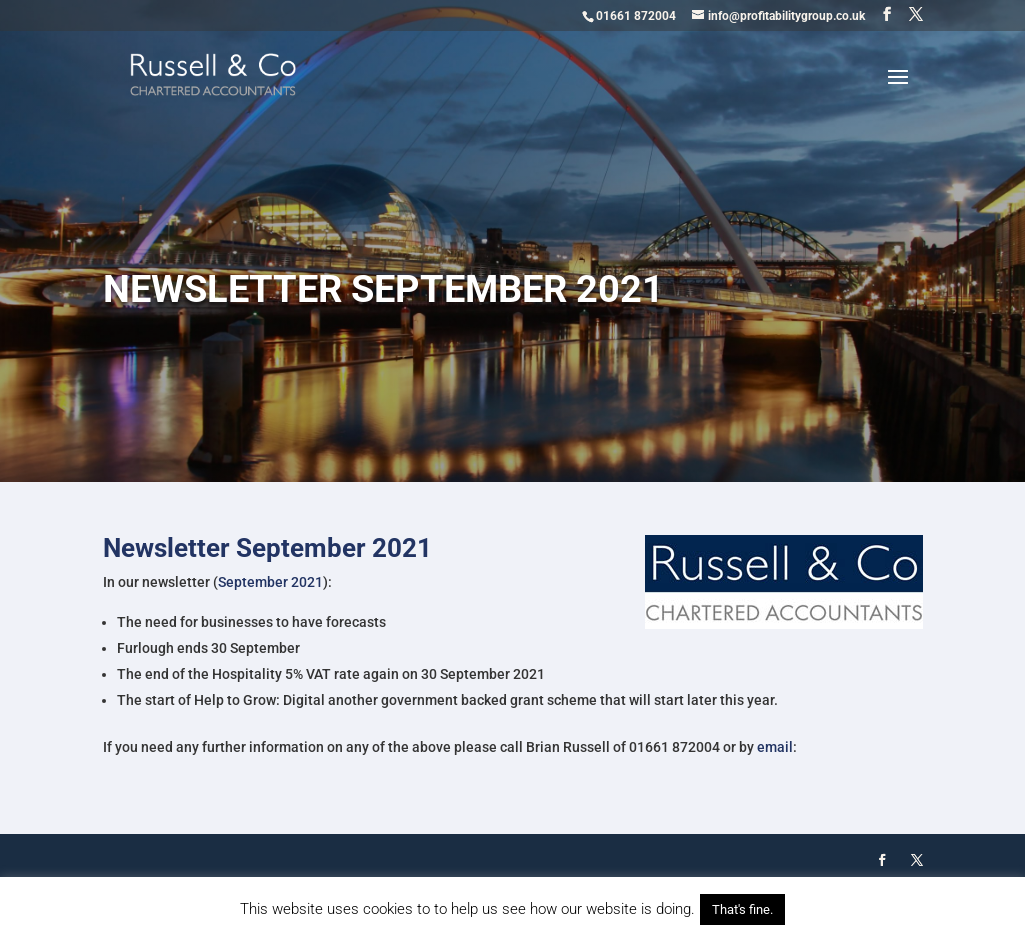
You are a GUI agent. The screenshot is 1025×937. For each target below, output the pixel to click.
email (775, 747)
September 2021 (270, 582)
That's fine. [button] (742, 909)
